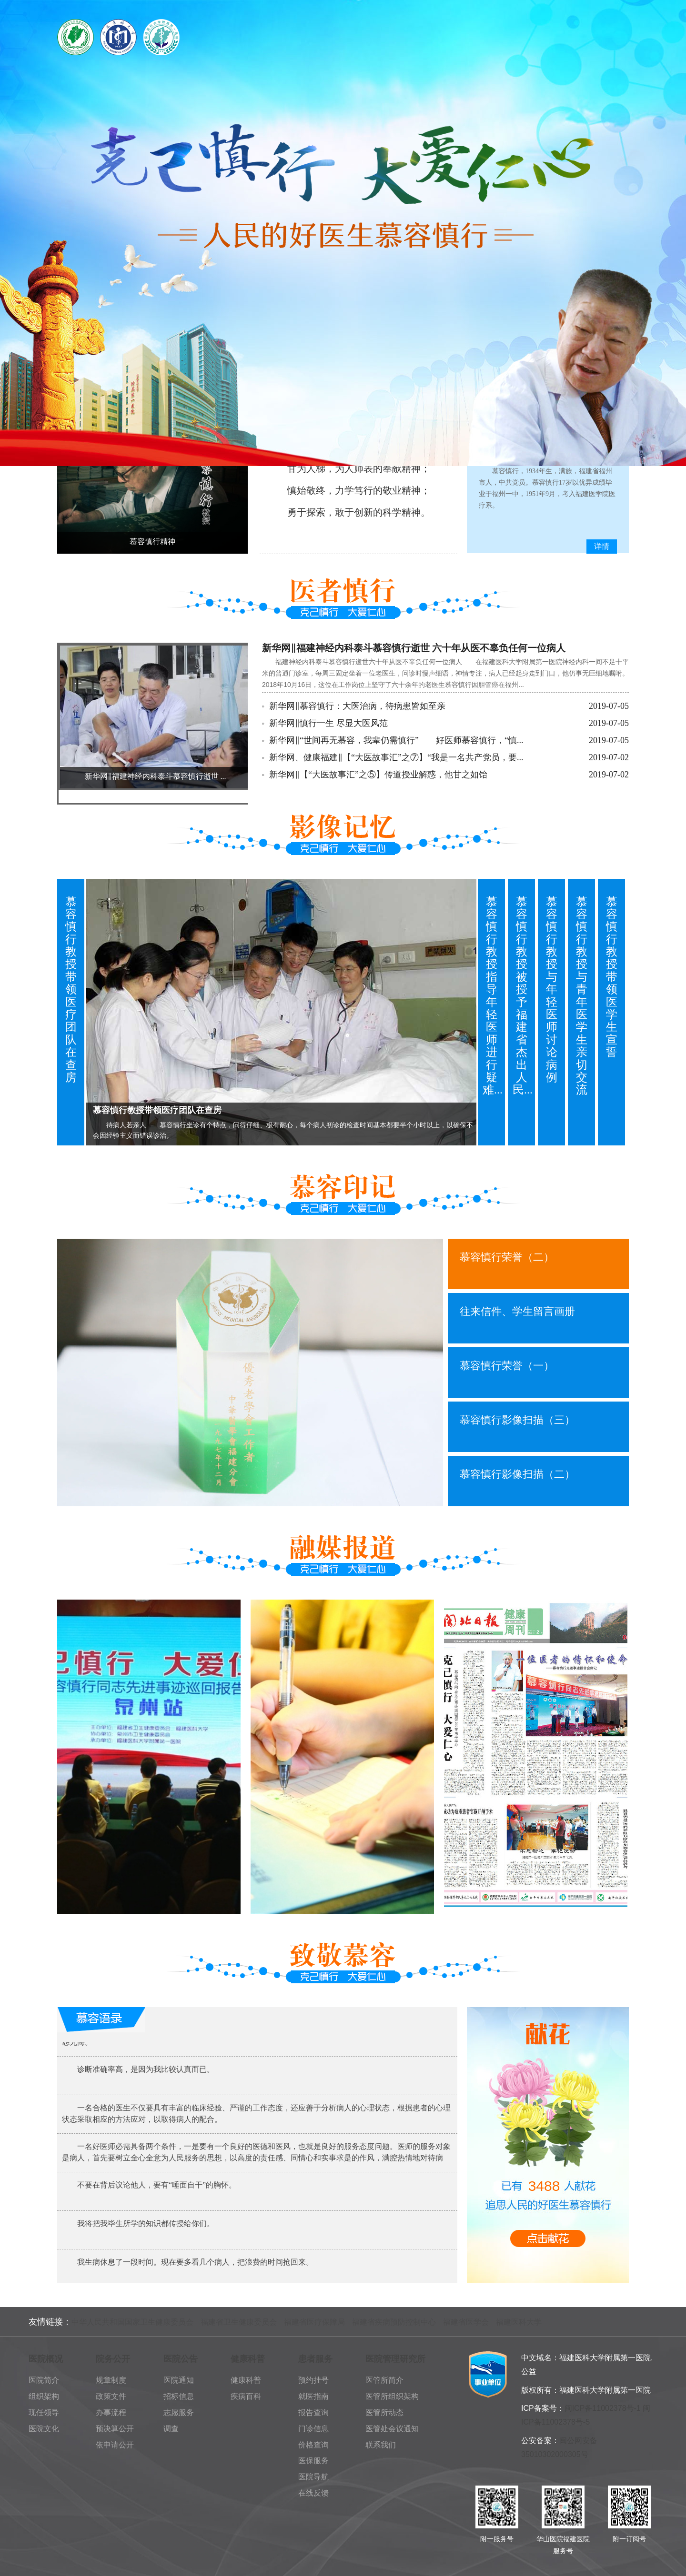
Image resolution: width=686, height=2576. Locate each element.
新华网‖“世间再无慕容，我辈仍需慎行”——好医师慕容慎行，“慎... (396, 740)
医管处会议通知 (392, 2429)
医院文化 (44, 2429)
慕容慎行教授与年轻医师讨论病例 (551, 989)
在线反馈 (313, 2493)
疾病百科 (246, 2396)
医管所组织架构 (392, 2396)
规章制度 (111, 2380)
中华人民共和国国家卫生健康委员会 (132, 2322)
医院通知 (178, 2380)
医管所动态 (384, 2412)
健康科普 (248, 2359)
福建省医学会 (466, 2322)
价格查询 (313, 2445)
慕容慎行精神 (152, 541)
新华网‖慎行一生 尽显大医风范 (328, 723)
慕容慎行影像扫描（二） (517, 1474)
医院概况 (46, 2359)
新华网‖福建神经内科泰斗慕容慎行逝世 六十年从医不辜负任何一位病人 (413, 648)
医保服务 (313, 2461)
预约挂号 (313, 2380)
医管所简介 (384, 2380)
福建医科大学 (519, 2322)
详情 (601, 546)
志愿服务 (178, 2412)
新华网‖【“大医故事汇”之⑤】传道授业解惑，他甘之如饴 (378, 774)
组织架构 (44, 2396)
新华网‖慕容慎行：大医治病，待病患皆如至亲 (357, 706)
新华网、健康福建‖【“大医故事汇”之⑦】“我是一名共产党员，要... (396, 757)
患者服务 (315, 2359)
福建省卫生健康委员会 (239, 2322)
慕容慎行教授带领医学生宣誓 (611, 977)
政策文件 (111, 2396)
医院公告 (180, 2359)
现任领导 (44, 2412)
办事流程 (111, 2412)
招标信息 (178, 2396)
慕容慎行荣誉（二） (507, 1257)
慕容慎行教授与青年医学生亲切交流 (581, 995)
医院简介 (44, 2380)
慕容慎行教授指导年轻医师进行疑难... (493, 995)
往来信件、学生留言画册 (517, 1311)
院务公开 (113, 2359)
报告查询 (313, 2412)
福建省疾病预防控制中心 (394, 2322)
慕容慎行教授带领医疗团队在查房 (71, 989)
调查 (171, 2429)
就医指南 (313, 2396)
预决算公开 (115, 2429)
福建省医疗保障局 (314, 2322)
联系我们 (380, 2445)
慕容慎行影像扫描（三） (517, 1420)
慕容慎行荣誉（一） (507, 1366)
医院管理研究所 (395, 2359)
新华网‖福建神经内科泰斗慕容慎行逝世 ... (155, 776)
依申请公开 (115, 2445)
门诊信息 (313, 2429)
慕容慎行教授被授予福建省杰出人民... (523, 995)
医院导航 (313, 2477)
